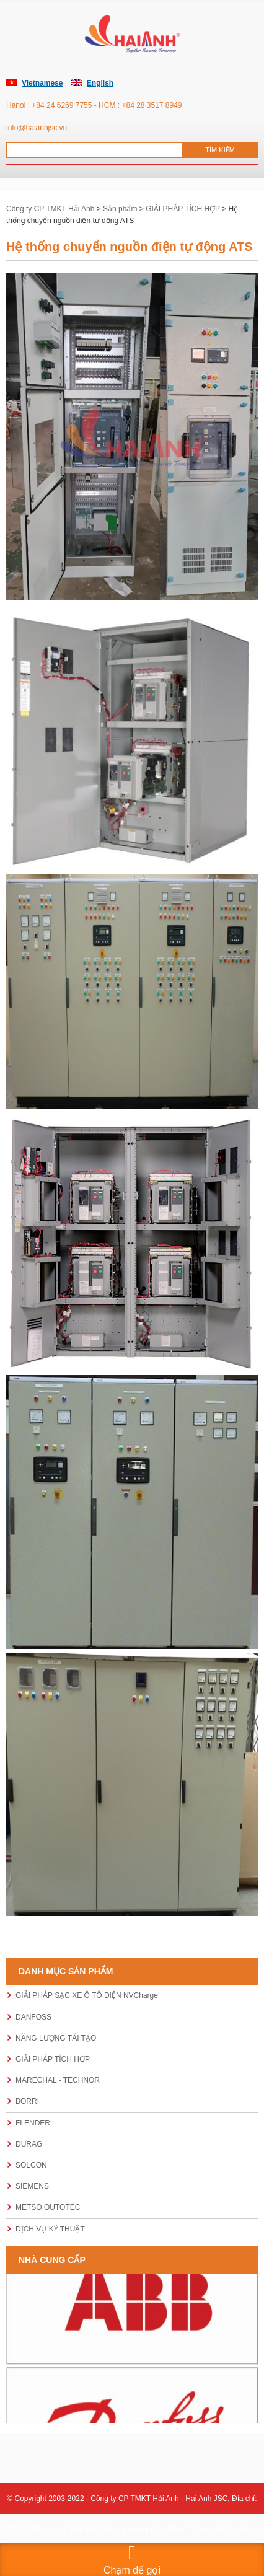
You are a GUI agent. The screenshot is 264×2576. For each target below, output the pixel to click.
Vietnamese (42, 83)
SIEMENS (32, 2186)
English (100, 83)
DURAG (28, 2144)
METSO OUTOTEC (47, 2207)
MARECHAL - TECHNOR (57, 2080)
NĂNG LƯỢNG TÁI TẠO (55, 2038)
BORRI (27, 2101)
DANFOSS (33, 2017)
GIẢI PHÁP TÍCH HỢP (52, 2059)
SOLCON (31, 2165)
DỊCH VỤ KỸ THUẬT (50, 2229)
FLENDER (32, 2123)
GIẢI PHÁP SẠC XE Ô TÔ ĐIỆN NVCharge (86, 1995)
